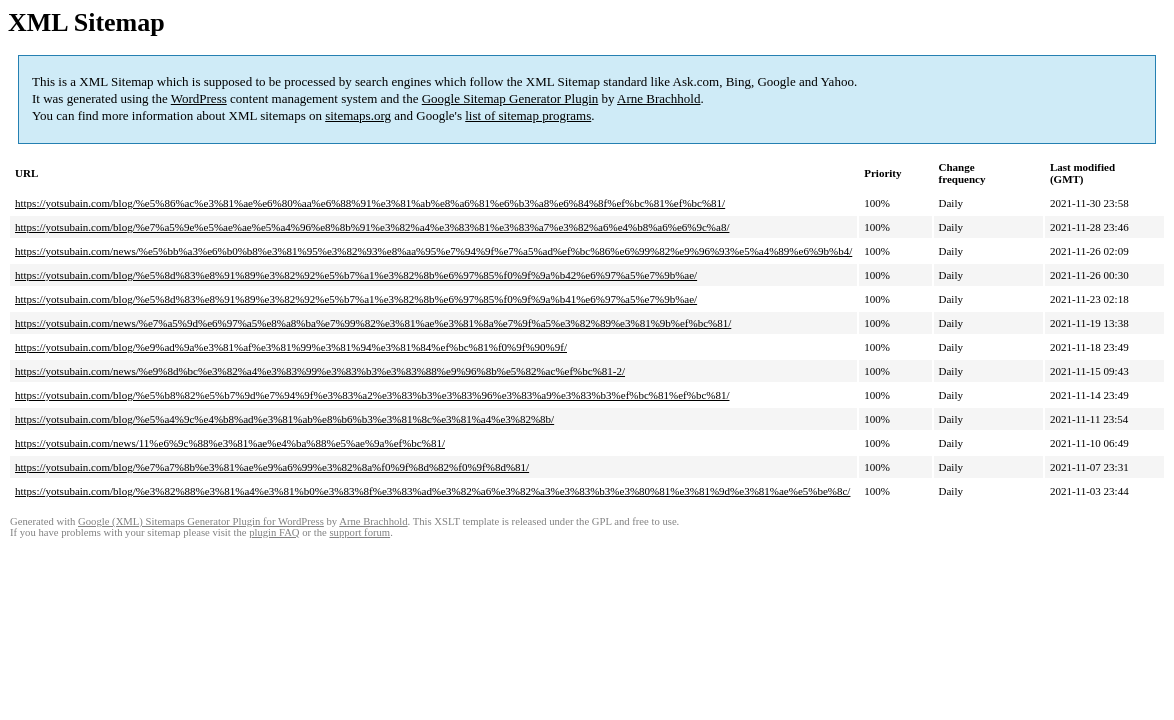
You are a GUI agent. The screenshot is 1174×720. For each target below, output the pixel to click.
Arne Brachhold (658, 98)
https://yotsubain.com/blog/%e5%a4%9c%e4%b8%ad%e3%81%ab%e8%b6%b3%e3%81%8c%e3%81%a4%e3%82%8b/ (284, 419)
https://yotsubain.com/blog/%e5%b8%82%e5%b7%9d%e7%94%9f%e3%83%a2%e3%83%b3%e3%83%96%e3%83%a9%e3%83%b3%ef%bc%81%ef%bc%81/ (372, 395)
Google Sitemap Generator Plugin (510, 98)
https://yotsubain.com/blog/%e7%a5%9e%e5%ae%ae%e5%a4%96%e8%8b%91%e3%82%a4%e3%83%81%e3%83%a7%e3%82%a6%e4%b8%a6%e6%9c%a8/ (372, 227)
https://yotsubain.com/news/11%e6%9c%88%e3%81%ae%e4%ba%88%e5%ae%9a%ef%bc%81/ (230, 443)
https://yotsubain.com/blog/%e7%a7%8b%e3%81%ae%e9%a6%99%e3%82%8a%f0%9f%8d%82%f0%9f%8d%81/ (272, 467)
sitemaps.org (358, 115)
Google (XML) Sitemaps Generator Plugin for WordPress (201, 521)
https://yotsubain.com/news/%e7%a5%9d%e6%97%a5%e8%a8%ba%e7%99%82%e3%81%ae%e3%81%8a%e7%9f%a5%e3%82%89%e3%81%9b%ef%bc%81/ (373, 323)
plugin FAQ (274, 532)
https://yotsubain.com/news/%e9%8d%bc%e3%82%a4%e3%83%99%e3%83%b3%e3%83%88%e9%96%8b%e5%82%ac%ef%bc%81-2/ (320, 371)
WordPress (199, 98)
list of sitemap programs (528, 115)
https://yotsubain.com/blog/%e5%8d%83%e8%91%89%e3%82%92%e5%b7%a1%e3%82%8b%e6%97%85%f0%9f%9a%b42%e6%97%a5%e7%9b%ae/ (356, 275)
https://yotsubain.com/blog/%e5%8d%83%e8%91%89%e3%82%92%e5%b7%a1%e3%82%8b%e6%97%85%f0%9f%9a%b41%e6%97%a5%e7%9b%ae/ (356, 299)
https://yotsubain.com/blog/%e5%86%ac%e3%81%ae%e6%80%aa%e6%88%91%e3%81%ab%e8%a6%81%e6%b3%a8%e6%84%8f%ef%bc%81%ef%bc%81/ (370, 203)
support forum (359, 532)
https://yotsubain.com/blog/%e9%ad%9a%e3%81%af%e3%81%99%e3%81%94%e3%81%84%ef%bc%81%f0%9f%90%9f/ (291, 347)
